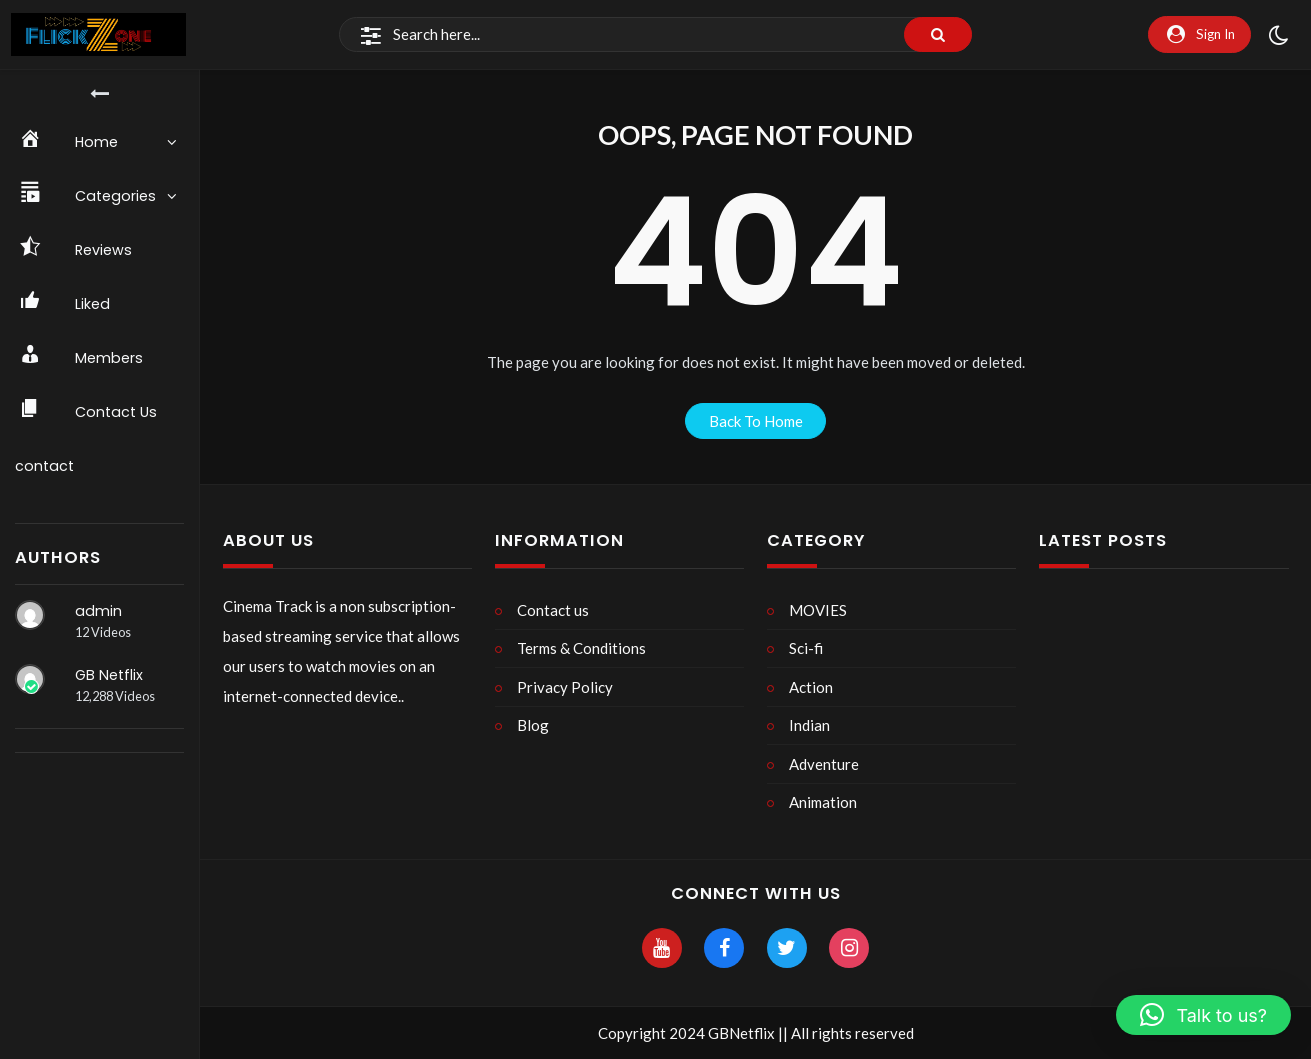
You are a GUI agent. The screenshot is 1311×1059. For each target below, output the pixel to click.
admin (98, 611)
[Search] (655, 35)
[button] (1203, 1015)
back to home (756, 421)
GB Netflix (109, 675)
